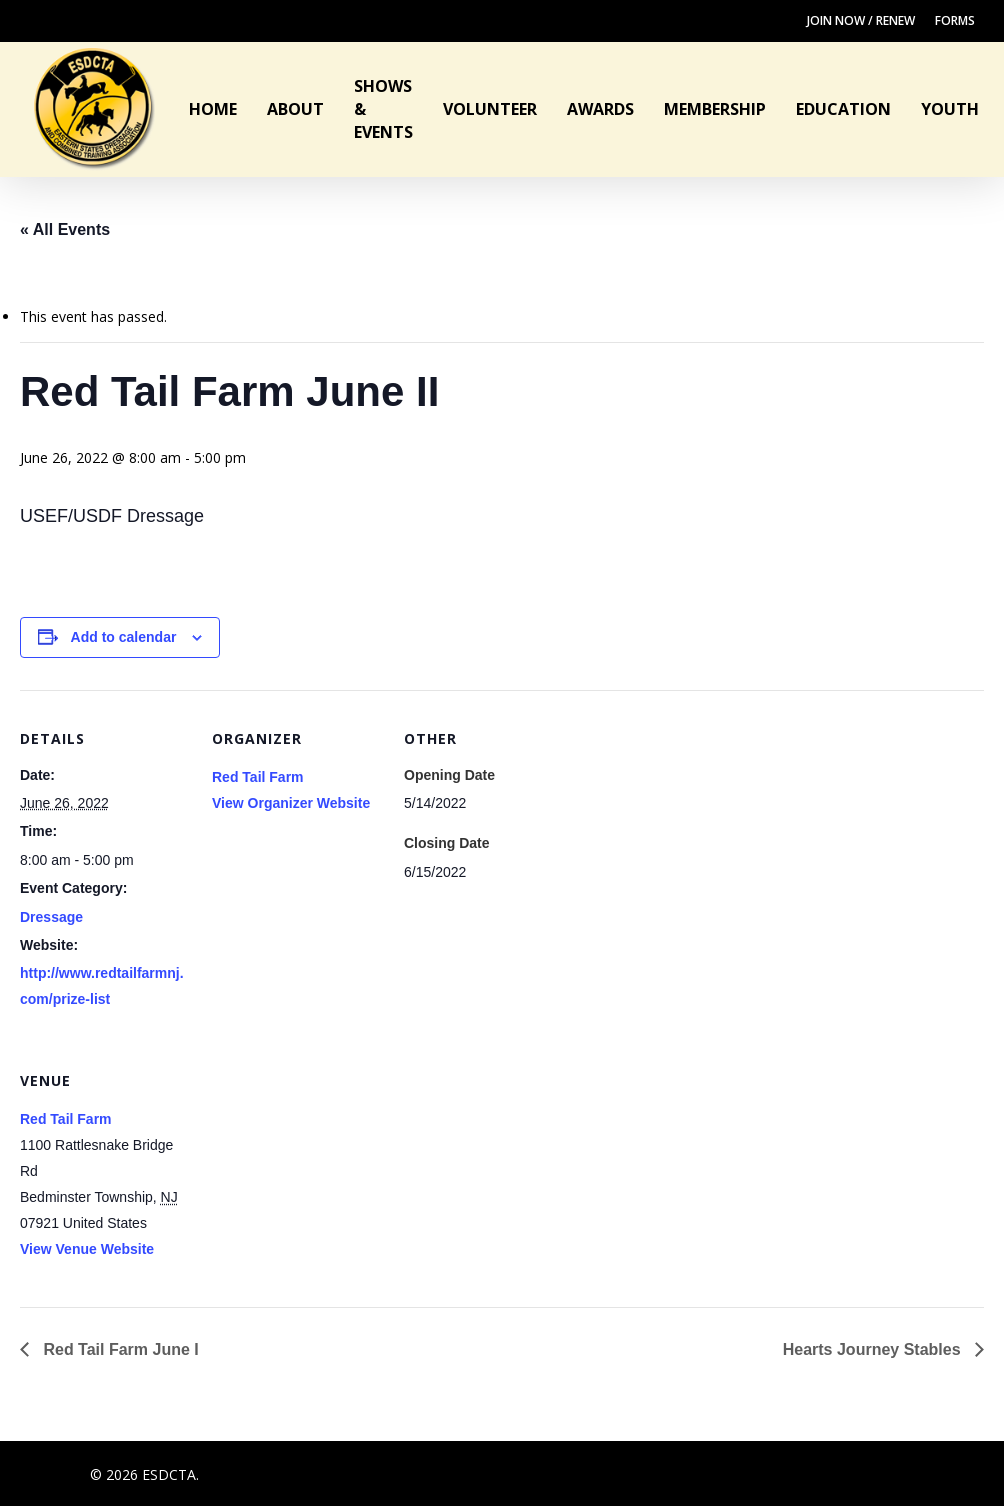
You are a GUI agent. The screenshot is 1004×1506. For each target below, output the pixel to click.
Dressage (51, 917)
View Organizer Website (291, 803)
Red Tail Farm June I (119, 1349)
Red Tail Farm (258, 777)
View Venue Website (87, 1249)
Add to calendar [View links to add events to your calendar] (124, 637)
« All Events (65, 229)
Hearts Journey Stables (874, 1349)
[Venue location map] (317, 1169)
